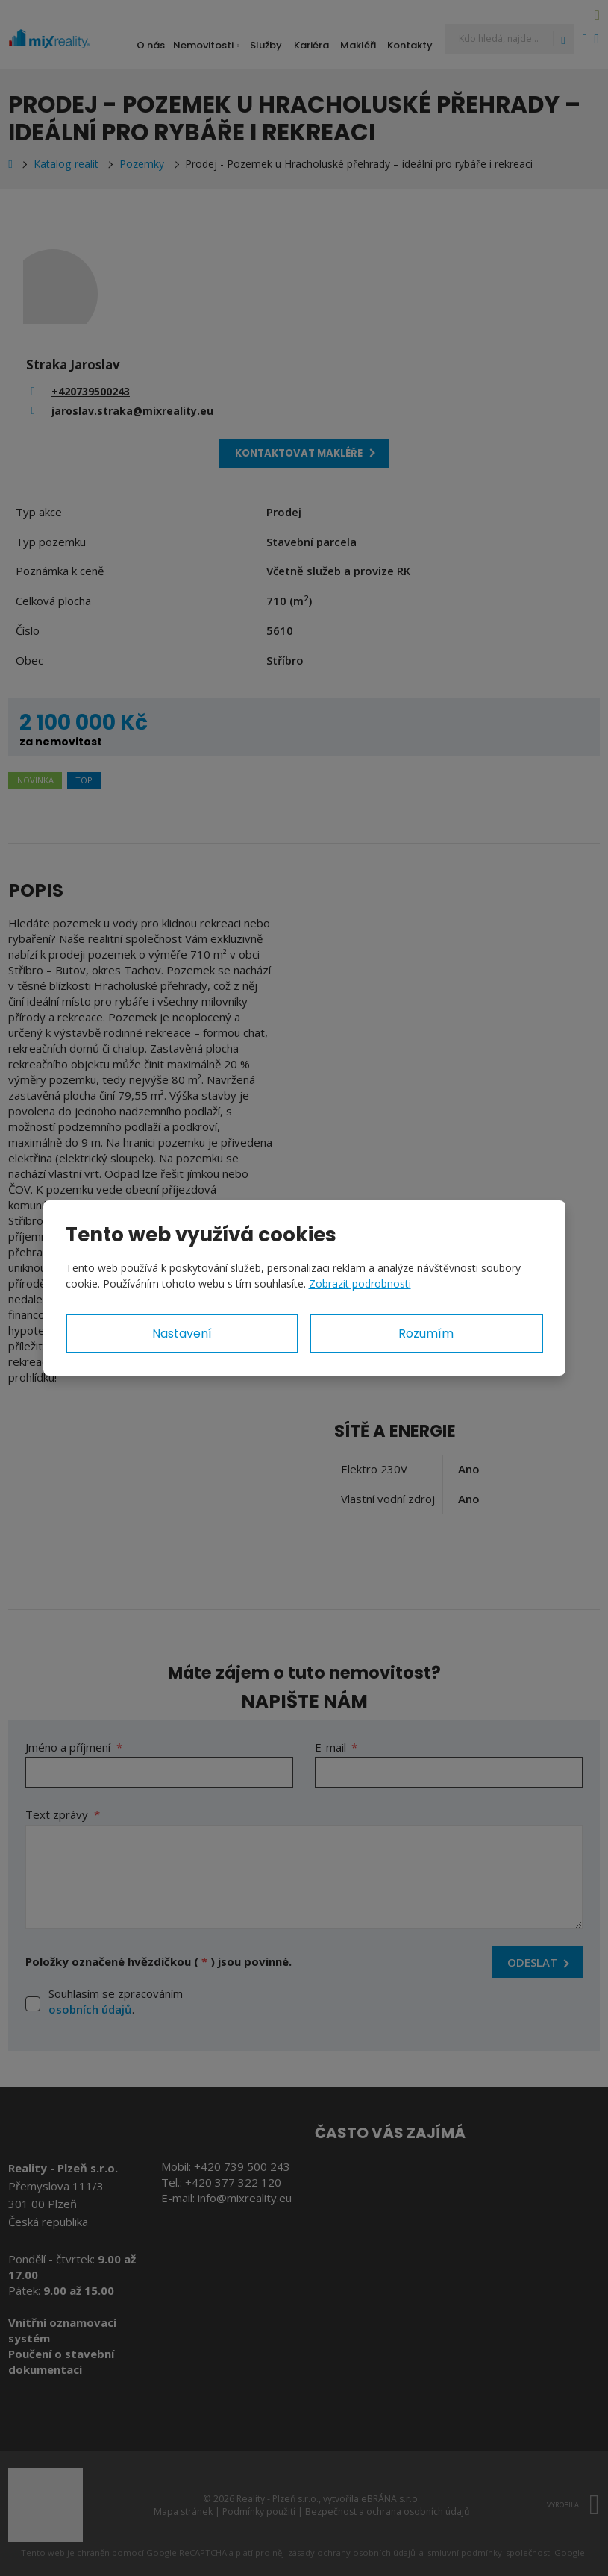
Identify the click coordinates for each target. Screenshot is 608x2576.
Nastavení (182, 1333)
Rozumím (426, 1333)
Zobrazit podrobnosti (360, 1283)
